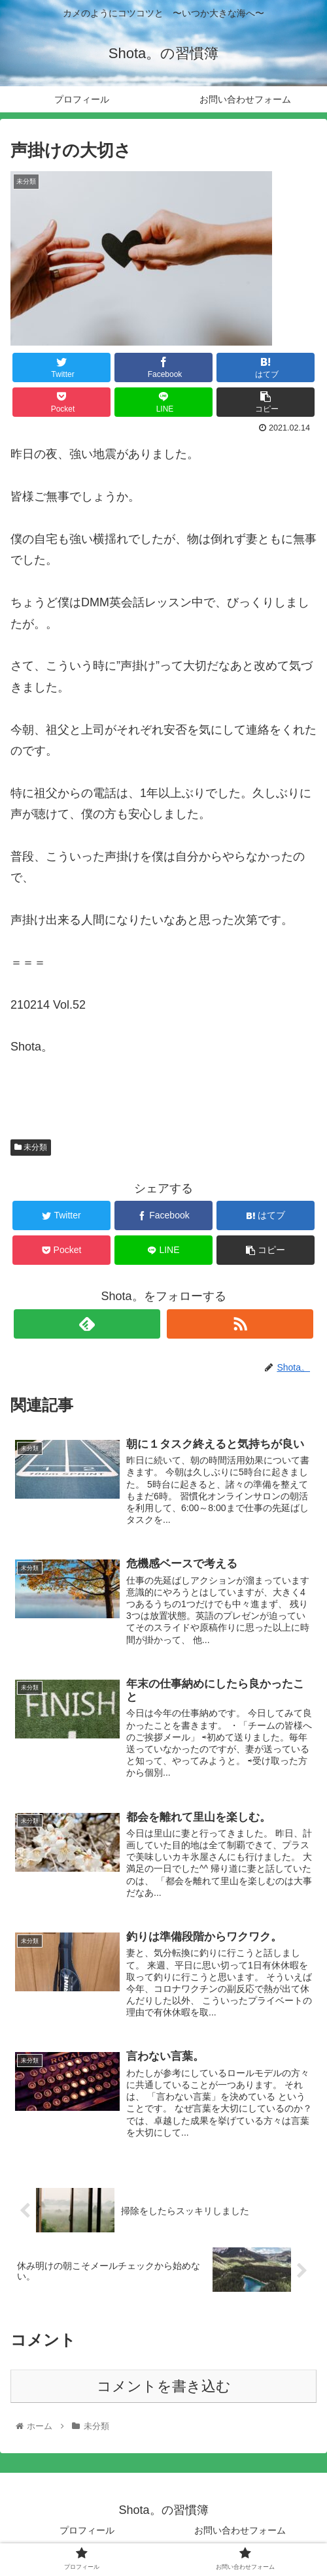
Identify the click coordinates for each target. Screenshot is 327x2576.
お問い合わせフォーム (240, 2533)
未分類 (30, 1147)
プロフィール (87, 2533)
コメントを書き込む (164, 2390)
